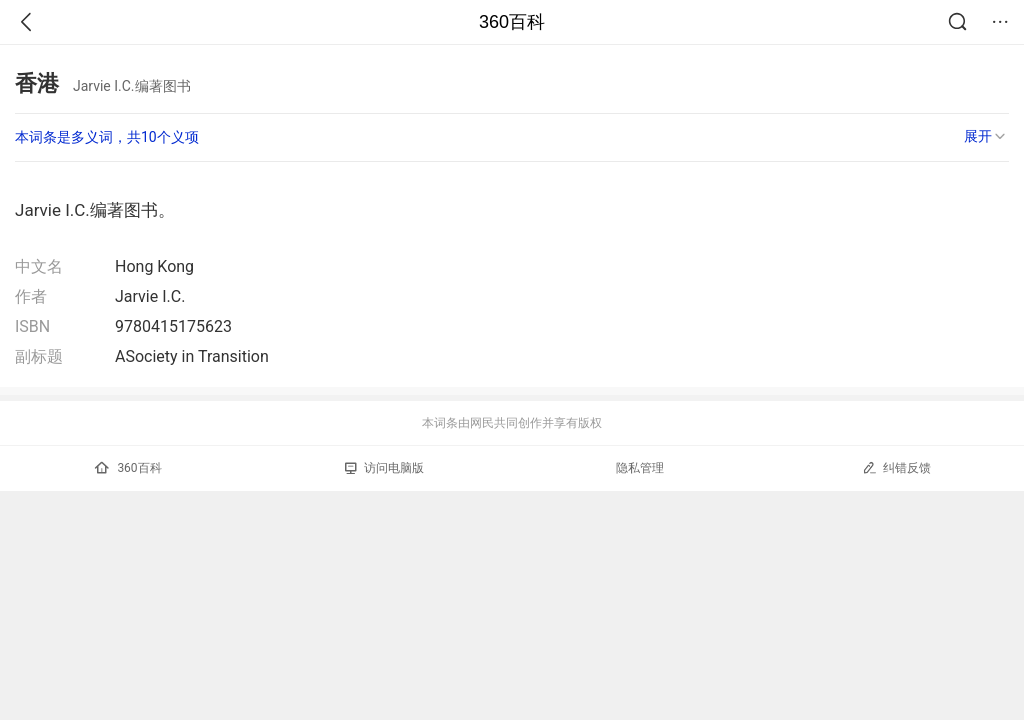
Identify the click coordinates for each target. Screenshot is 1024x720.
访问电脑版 (384, 468)
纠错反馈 (896, 467)
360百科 (512, 22)
